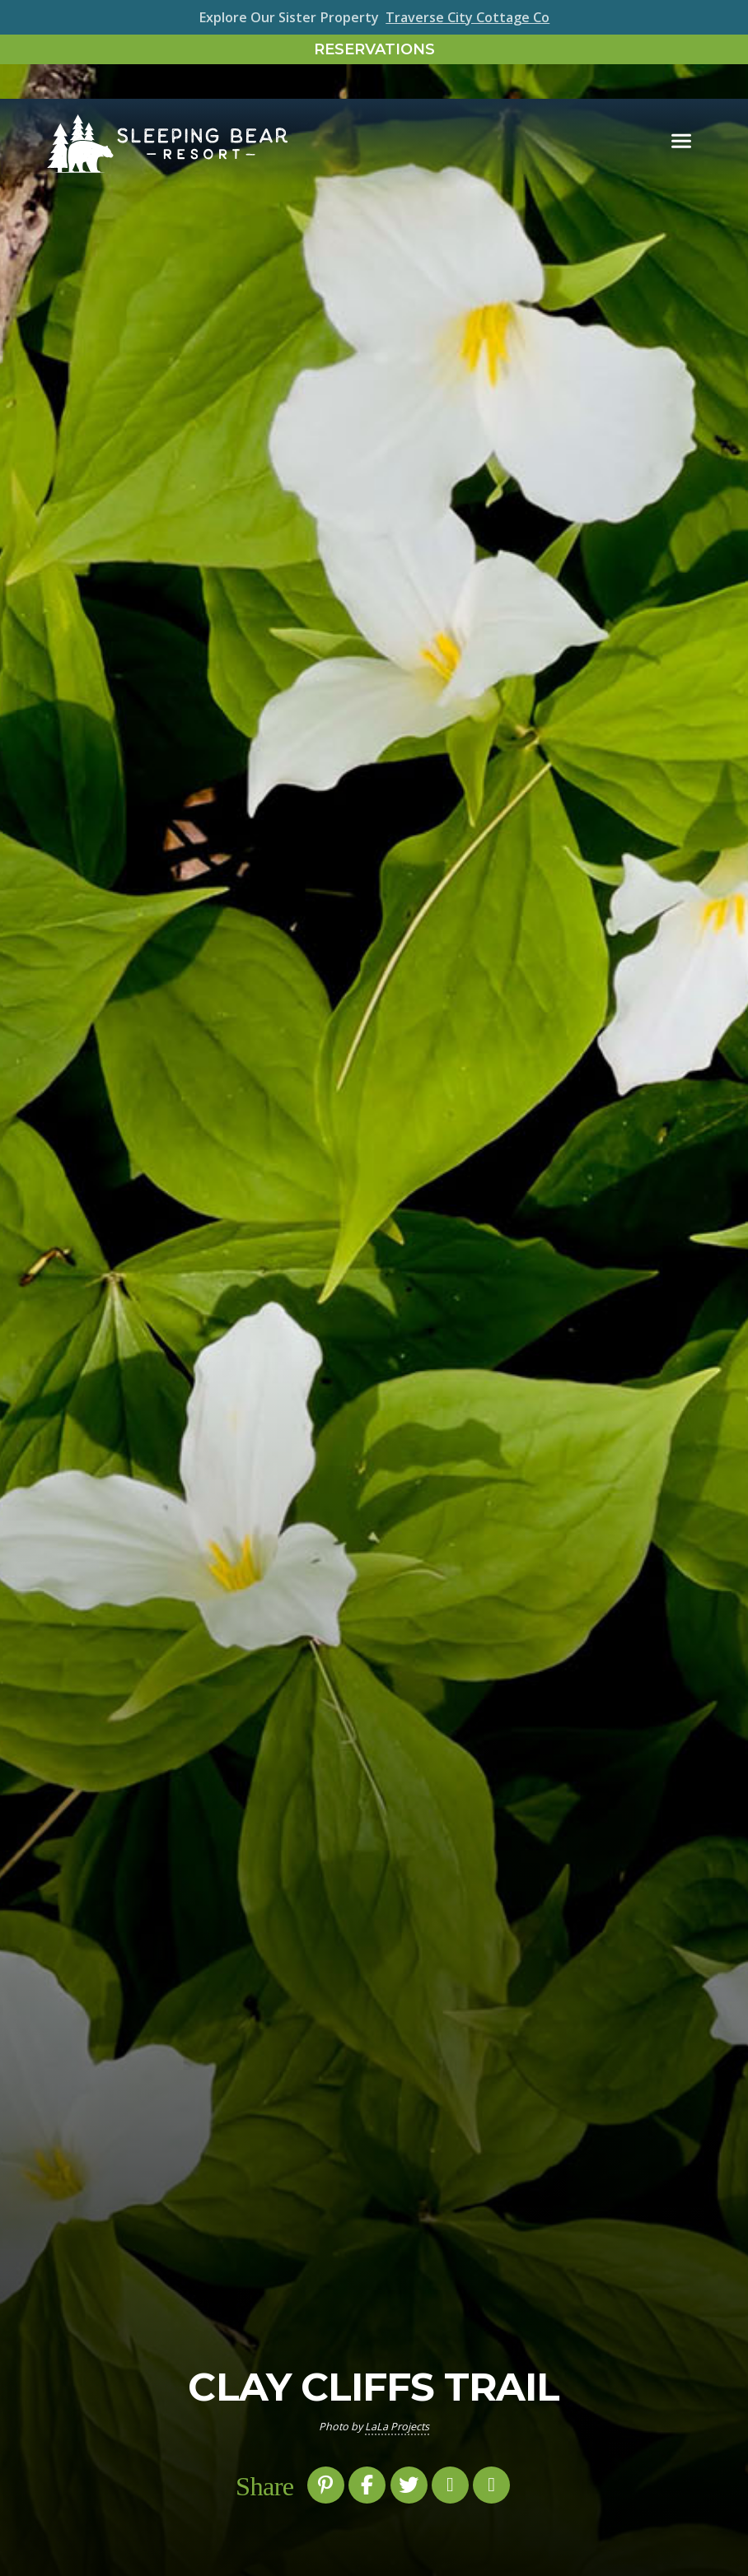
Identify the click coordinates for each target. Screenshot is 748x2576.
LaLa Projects (397, 2427)
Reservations (374, 49)
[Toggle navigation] (681, 107)
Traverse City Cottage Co (467, 17)
